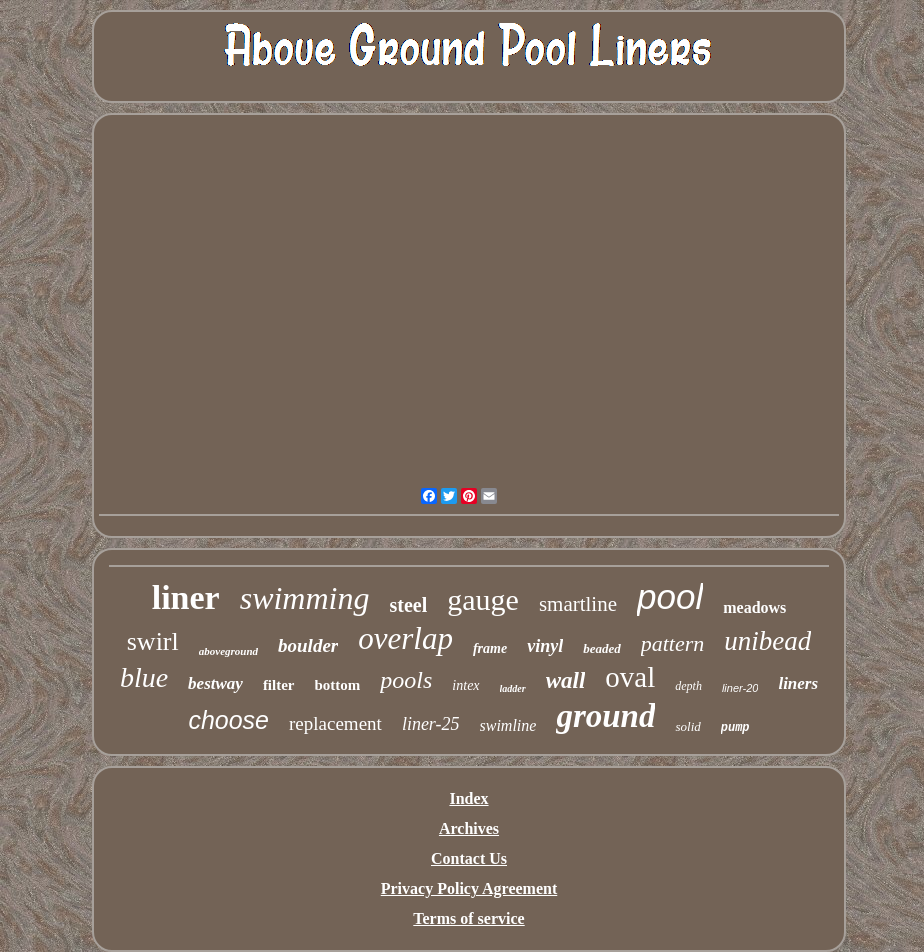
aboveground (228, 651)
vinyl (545, 646)
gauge (483, 599)
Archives (469, 828)
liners (798, 683)
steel (408, 605)
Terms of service (468, 918)
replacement (335, 723)
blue (144, 677)
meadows (754, 607)
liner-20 (740, 688)
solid (687, 726)
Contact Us (469, 858)
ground (605, 716)
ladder (513, 688)
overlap (405, 638)
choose (228, 720)
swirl (153, 641)
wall (566, 680)
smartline (578, 604)
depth (688, 686)
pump (735, 728)
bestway (215, 683)
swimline (508, 725)
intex (465, 685)
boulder (308, 645)
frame (490, 648)
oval (630, 677)
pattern (673, 643)
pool (670, 596)
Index (468, 798)
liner (186, 597)
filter (279, 685)
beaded (602, 648)
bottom (338, 685)
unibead (767, 641)
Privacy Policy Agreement (469, 888)
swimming (305, 598)
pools (406, 680)
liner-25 (431, 724)
